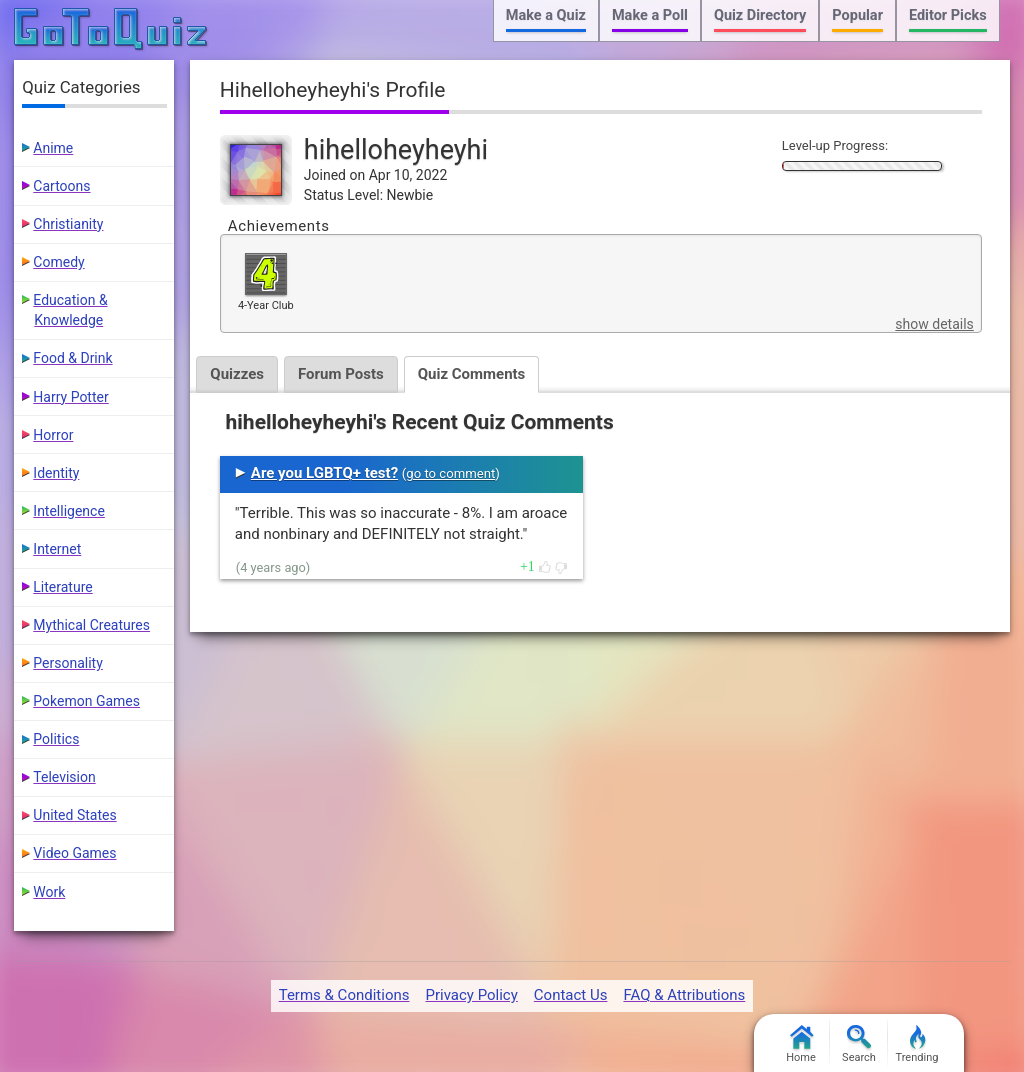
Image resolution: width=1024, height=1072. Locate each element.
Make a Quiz (546, 15)
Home (801, 1044)
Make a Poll (650, 15)
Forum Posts (341, 374)
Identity (56, 473)
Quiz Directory (760, 15)
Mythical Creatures (91, 625)
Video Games (74, 853)
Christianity (68, 224)
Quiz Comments (472, 374)
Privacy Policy (471, 995)
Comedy (58, 262)
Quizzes (237, 374)
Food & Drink (72, 358)
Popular (857, 15)
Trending (917, 1044)
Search (859, 1044)
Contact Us (571, 995)
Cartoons (61, 186)
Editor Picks (948, 15)
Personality (67, 663)
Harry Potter (70, 397)
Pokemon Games (86, 701)
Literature (62, 587)
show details (934, 324)
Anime (53, 148)
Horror (53, 435)
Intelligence (69, 511)
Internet (57, 549)
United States (74, 815)
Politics (56, 739)
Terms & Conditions (344, 995)
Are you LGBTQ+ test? (324, 473)
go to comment (450, 473)
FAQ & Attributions (684, 995)
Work (49, 892)
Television (64, 777)
